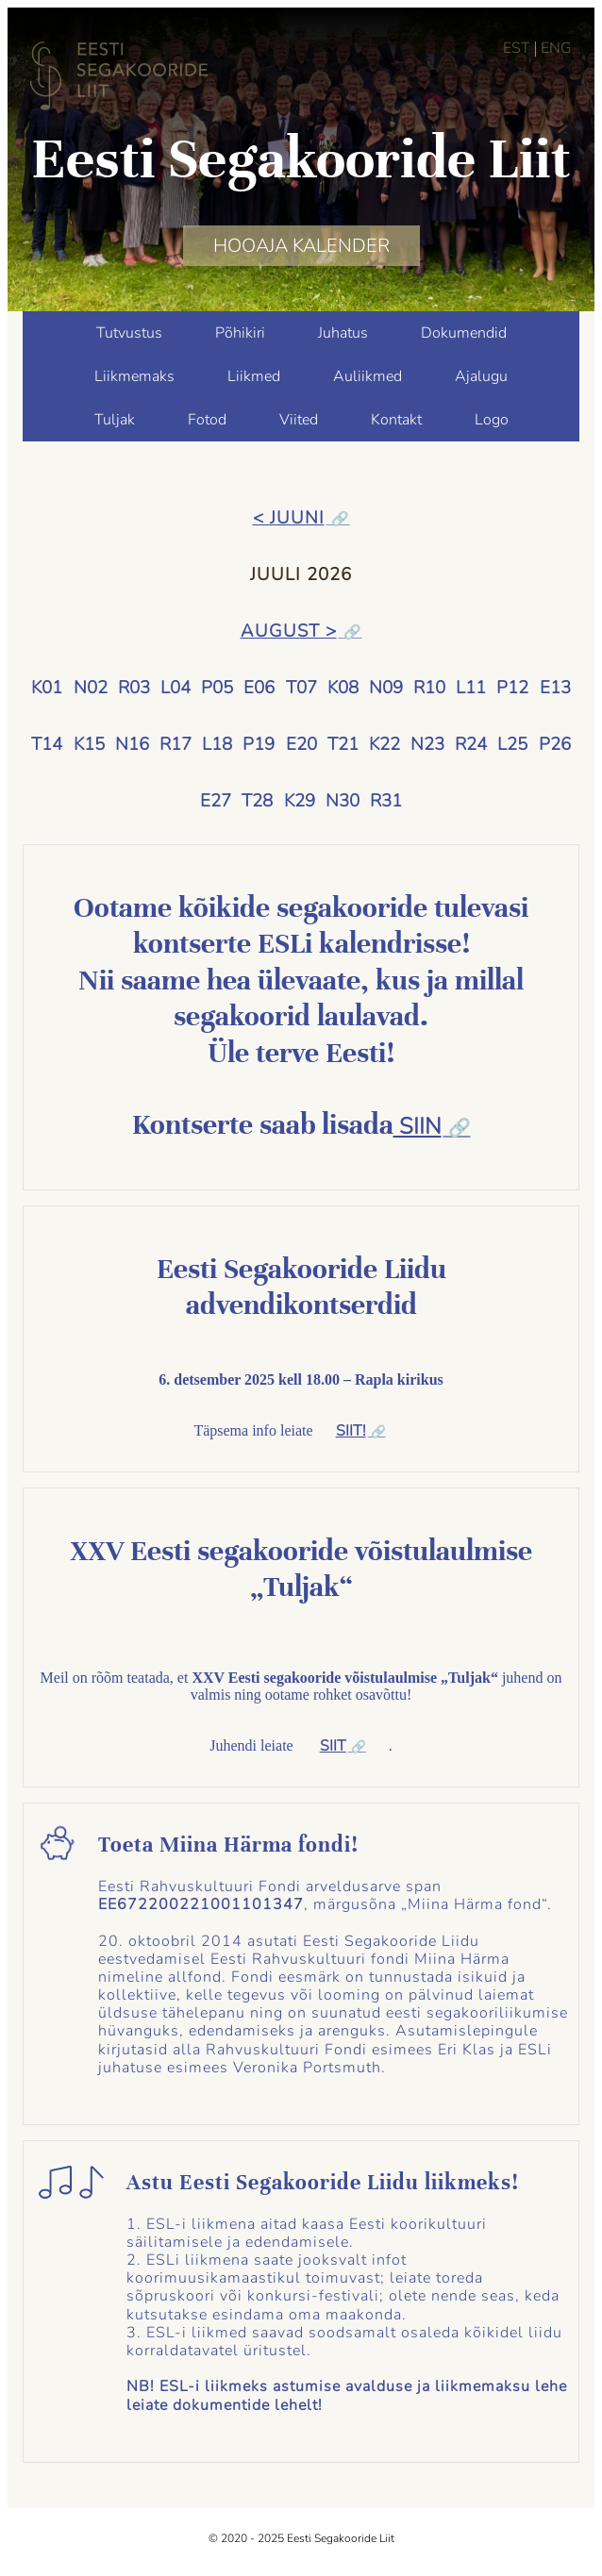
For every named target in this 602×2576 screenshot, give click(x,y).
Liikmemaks (134, 376)
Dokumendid (464, 333)
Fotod (207, 419)
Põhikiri (240, 333)
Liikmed (253, 376)
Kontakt (396, 419)
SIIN (417, 1126)
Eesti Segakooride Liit (301, 158)
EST (516, 48)
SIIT (333, 1746)
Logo (492, 419)
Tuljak (114, 419)
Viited (298, 419)
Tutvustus (129, 333)
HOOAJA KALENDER (301, 245)
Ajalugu (481, 376)
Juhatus (343, 333)
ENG (556, 48)
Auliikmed (367, 376)
